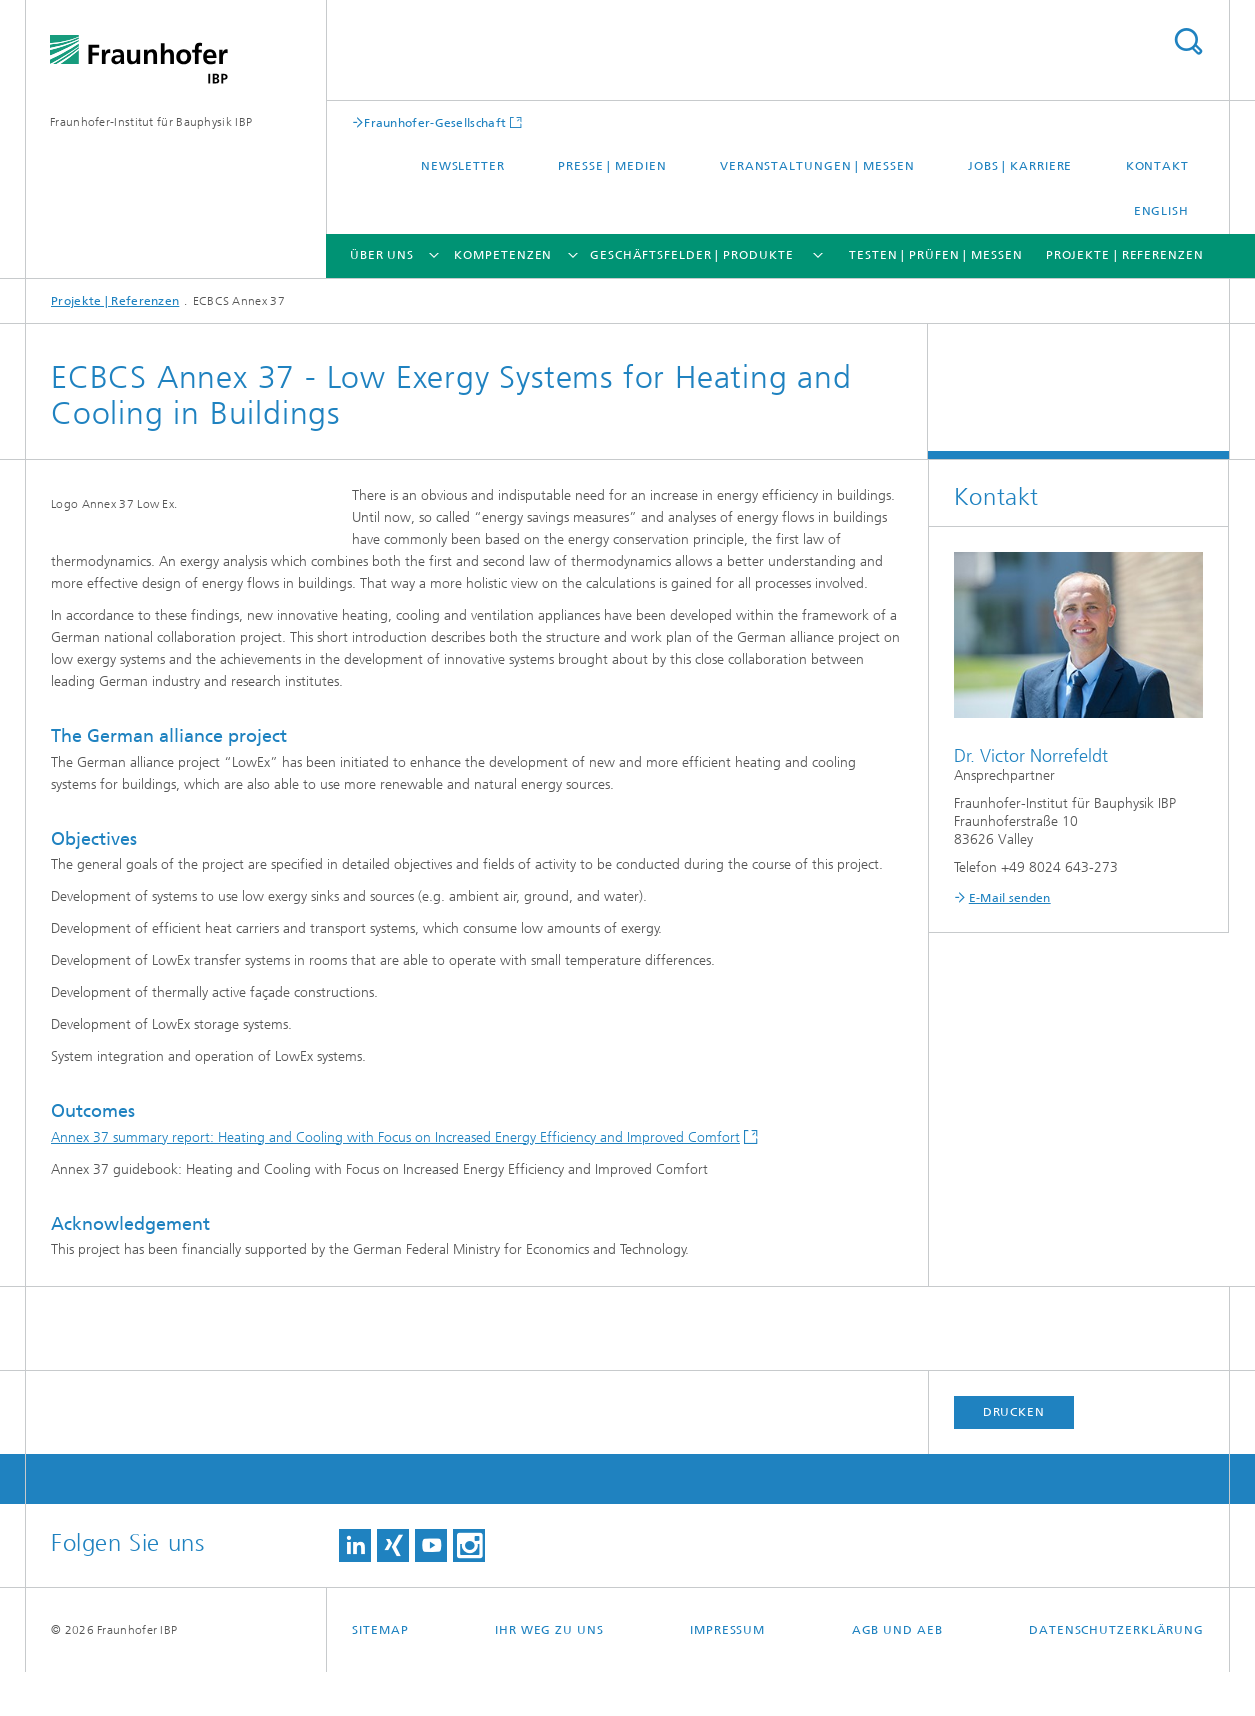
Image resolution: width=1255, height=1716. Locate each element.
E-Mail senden (1010, 898)
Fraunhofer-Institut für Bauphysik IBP (151, 122)
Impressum (727, 1674)
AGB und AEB (897, 1674)
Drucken (1014, 1456)
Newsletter (463, 166)
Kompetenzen (503, 255)
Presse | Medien (612, 166)
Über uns (382, 255)
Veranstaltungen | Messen (817, 166)
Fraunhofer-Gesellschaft (435, 122)
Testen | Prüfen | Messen (936, 255)
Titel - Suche (1188, 41)
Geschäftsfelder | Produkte (691, 255)
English (1161, 211)
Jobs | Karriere (1020, 166)
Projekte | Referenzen (1125, 255)
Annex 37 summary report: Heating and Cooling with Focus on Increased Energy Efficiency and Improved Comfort (395, 1181)
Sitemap (380, 1674)
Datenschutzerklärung (1116, 1674)
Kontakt (1157, 166)
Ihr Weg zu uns (549, 1674)
